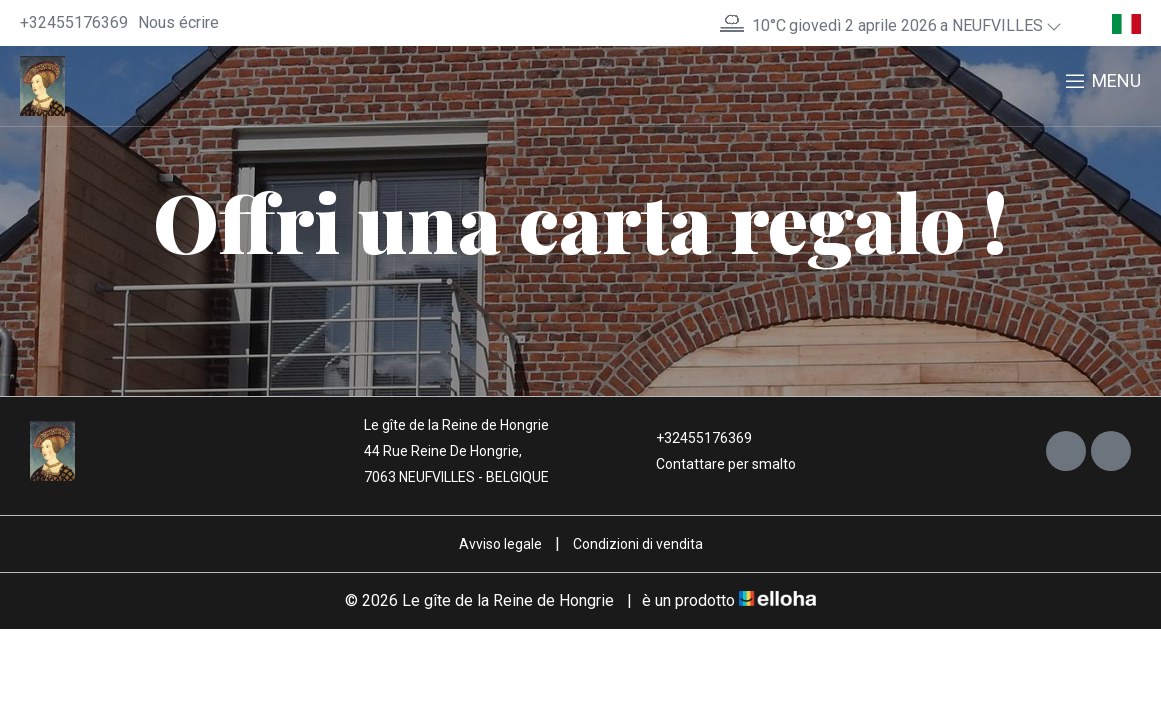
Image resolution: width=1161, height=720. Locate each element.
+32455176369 (692, 438)
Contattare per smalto (714, 464)
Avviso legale (500, 544)
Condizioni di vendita (638, 544)
